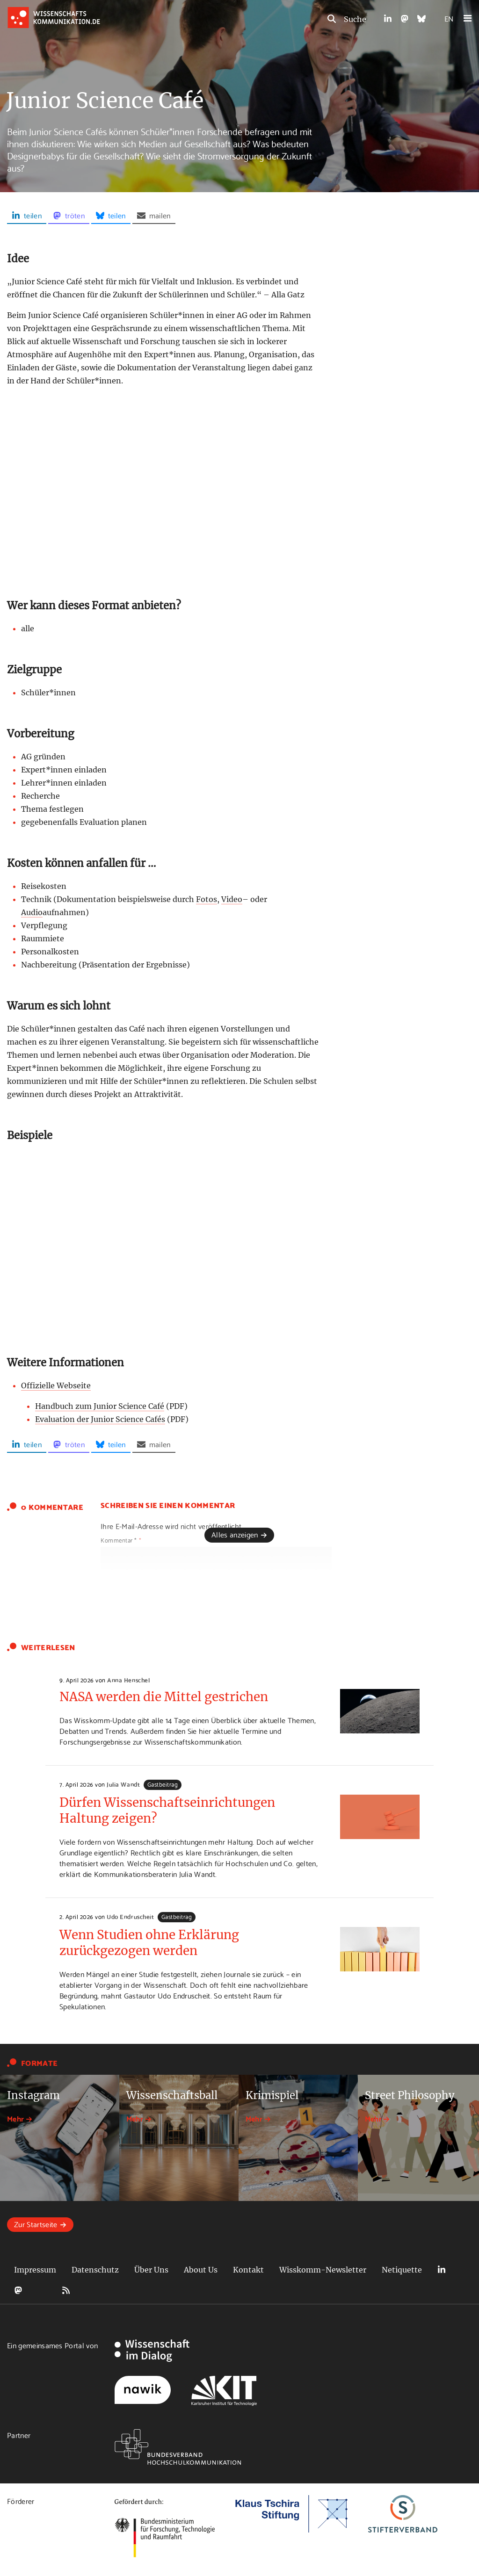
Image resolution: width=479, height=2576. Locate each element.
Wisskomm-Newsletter (322, 2269)
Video (231, 899)
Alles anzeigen (234, 1534)
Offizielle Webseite (56, 1385)
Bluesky (42, 2290)
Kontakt (248, 2269)
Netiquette (402, 2269)
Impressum (35, 2269)
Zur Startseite (35, 2223)
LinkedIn (441, 2270)
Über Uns (151, 2269)
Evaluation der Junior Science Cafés (100, 1419)
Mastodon (18, 2290)
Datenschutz (95, 2269)
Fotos (206, 899)
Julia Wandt (123, 1784)
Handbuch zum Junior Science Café (99, 1406)
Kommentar (121, 1540)
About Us (201, 2269)
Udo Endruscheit (130, 1916)
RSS (66, 2290)
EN (448, 18)
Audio (32, 912)
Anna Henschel (128, 1679)
